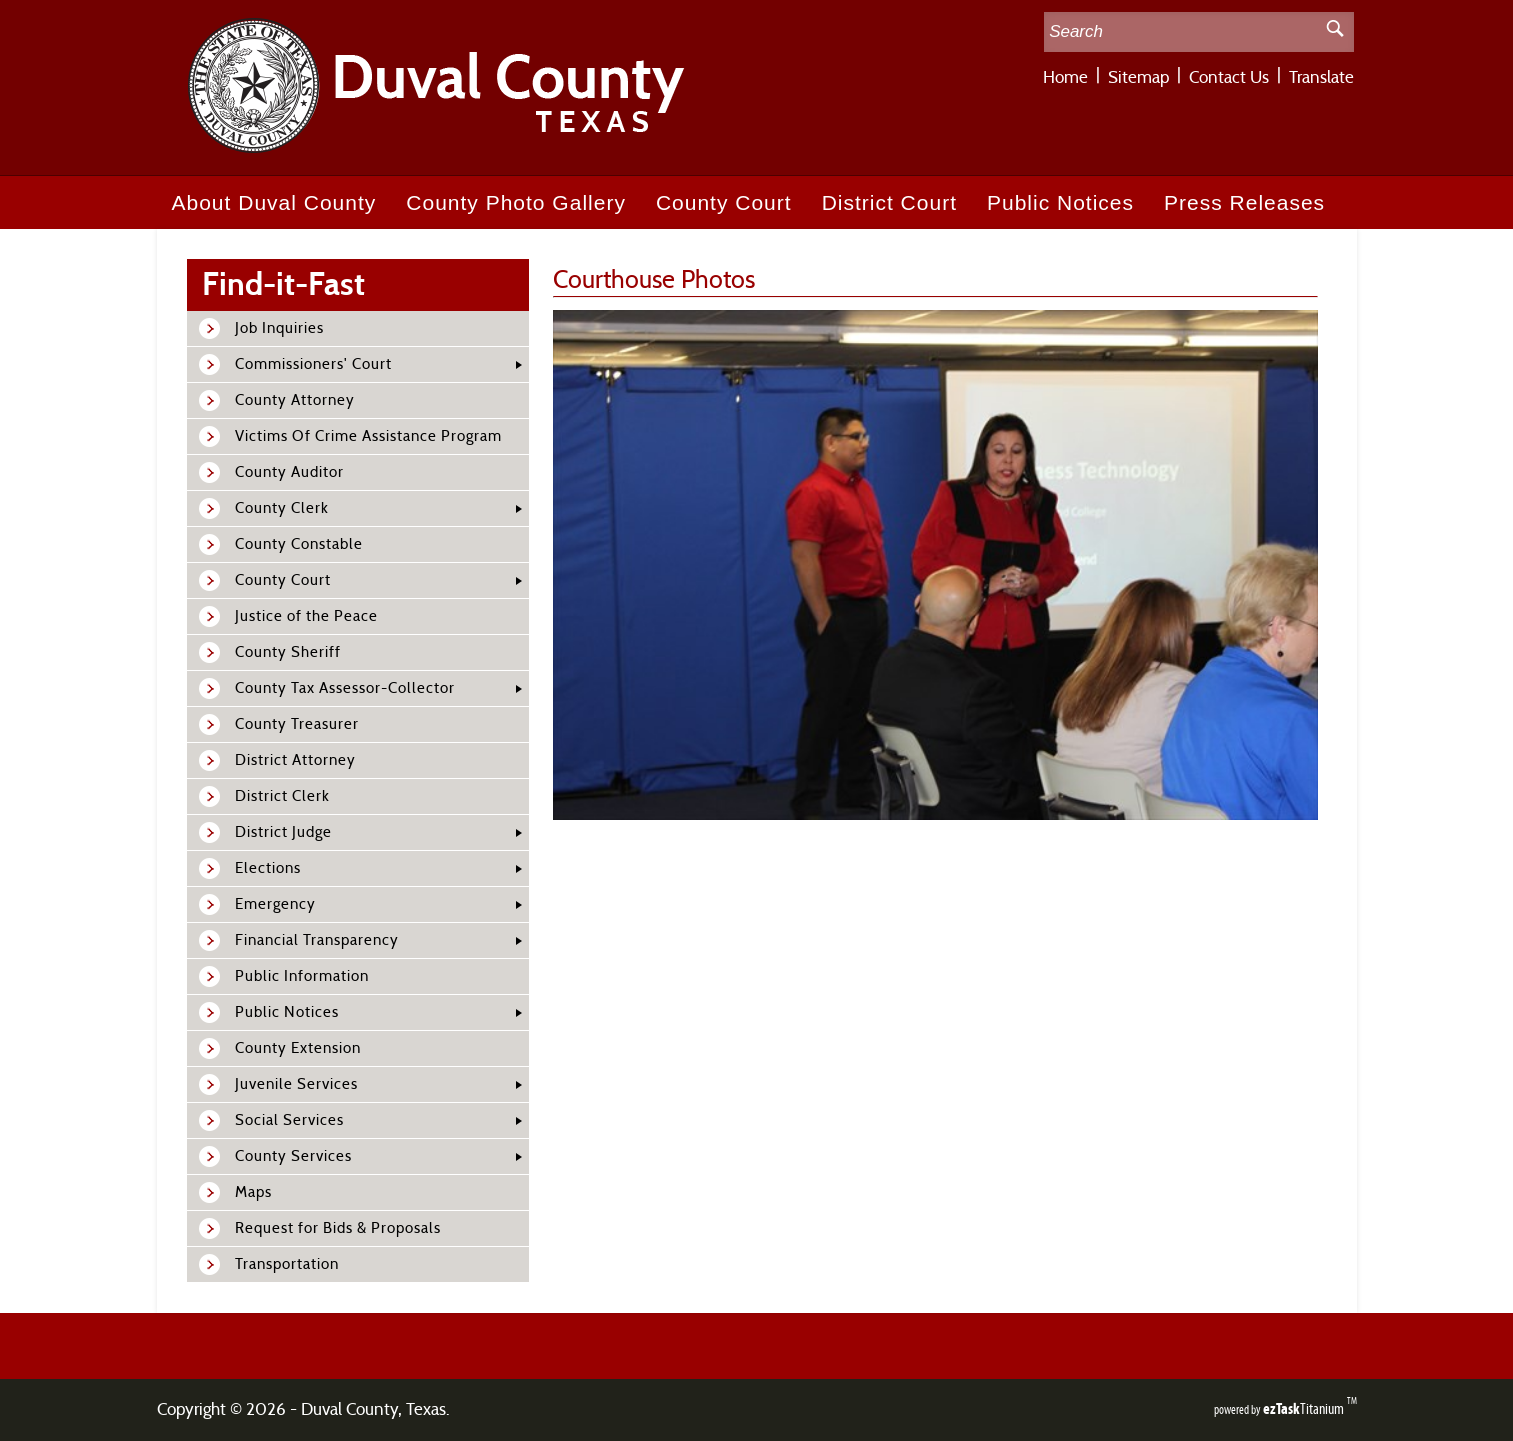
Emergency (275, 904)
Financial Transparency (317, 940)
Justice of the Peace (306, 616)
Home (1065, 77)
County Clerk (282, 508)
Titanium (1305, 1408)
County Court (724, 202)
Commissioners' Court (313, 364)
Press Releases (1244, 202)
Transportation (287, 1264)
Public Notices (1060, 202)
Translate (1321, 77)
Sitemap (1138, 77)
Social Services (289, 1120)
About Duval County (274, 202)
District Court (889, 202)
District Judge (283, 832)
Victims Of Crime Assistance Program (368, 436)
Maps (253, 1192)
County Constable (299, 544)
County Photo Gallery (516, 202)
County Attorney (295, 400)
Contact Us (1229, 77)
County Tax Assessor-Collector (345, 688)
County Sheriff (288, 652)
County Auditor (289, 472)
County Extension (298, 1048)
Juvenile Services (296, 1084)
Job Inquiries (279, 328)
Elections (268, 868)
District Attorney (295, 760)
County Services (293, 1156)
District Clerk (282, 796)
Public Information (302, 976)
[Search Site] (1180, 32)
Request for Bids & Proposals (338, 1228)
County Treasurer (297, 724)
